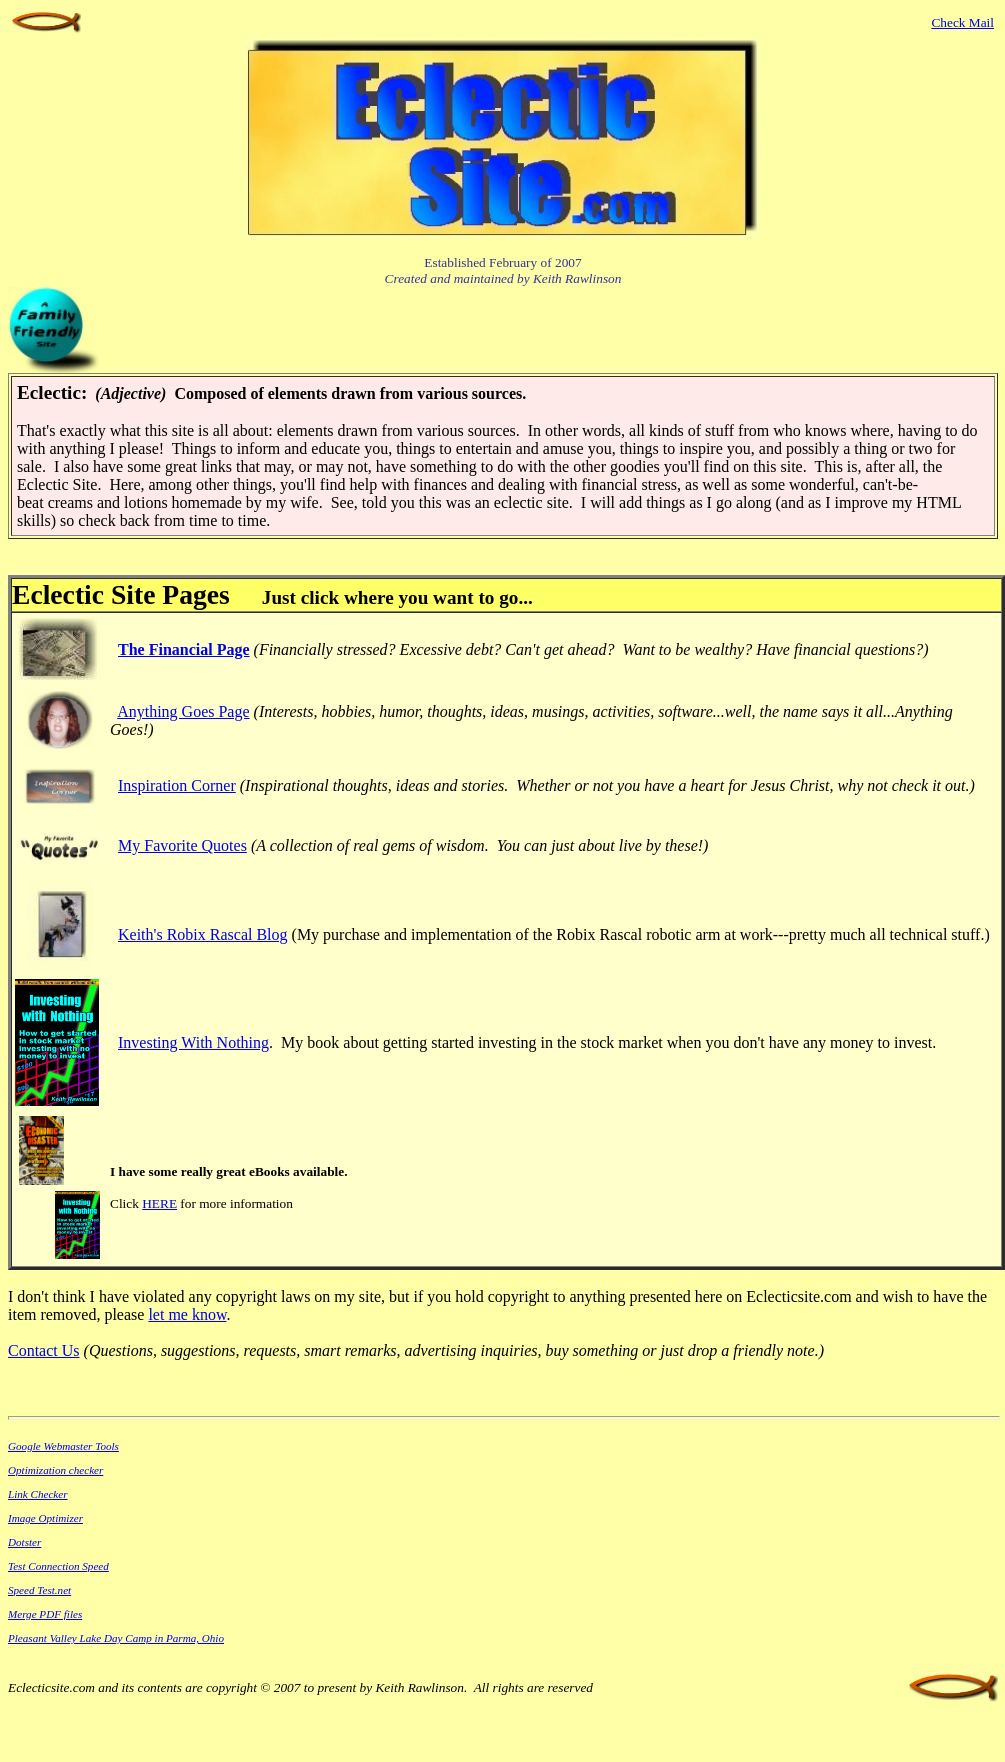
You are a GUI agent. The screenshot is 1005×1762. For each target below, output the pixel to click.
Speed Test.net (39, 1590)
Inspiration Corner (177, 785)
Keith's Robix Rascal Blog (203, 934)
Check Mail (962, 22)
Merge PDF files (45, 1614)
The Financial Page (184, 649)
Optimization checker (55, 1470)
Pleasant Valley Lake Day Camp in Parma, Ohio (116, 1638)
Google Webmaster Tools (63, 1446)
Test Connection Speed (58, 1566)
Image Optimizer (45, 1518)
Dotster (24, 1542)
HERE (159, 1203)
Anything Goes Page (183, 711)
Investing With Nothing (193, 1042)
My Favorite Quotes (182, 845)
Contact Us (44, 1350)
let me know (187, 1314)
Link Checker (38, 1494)
